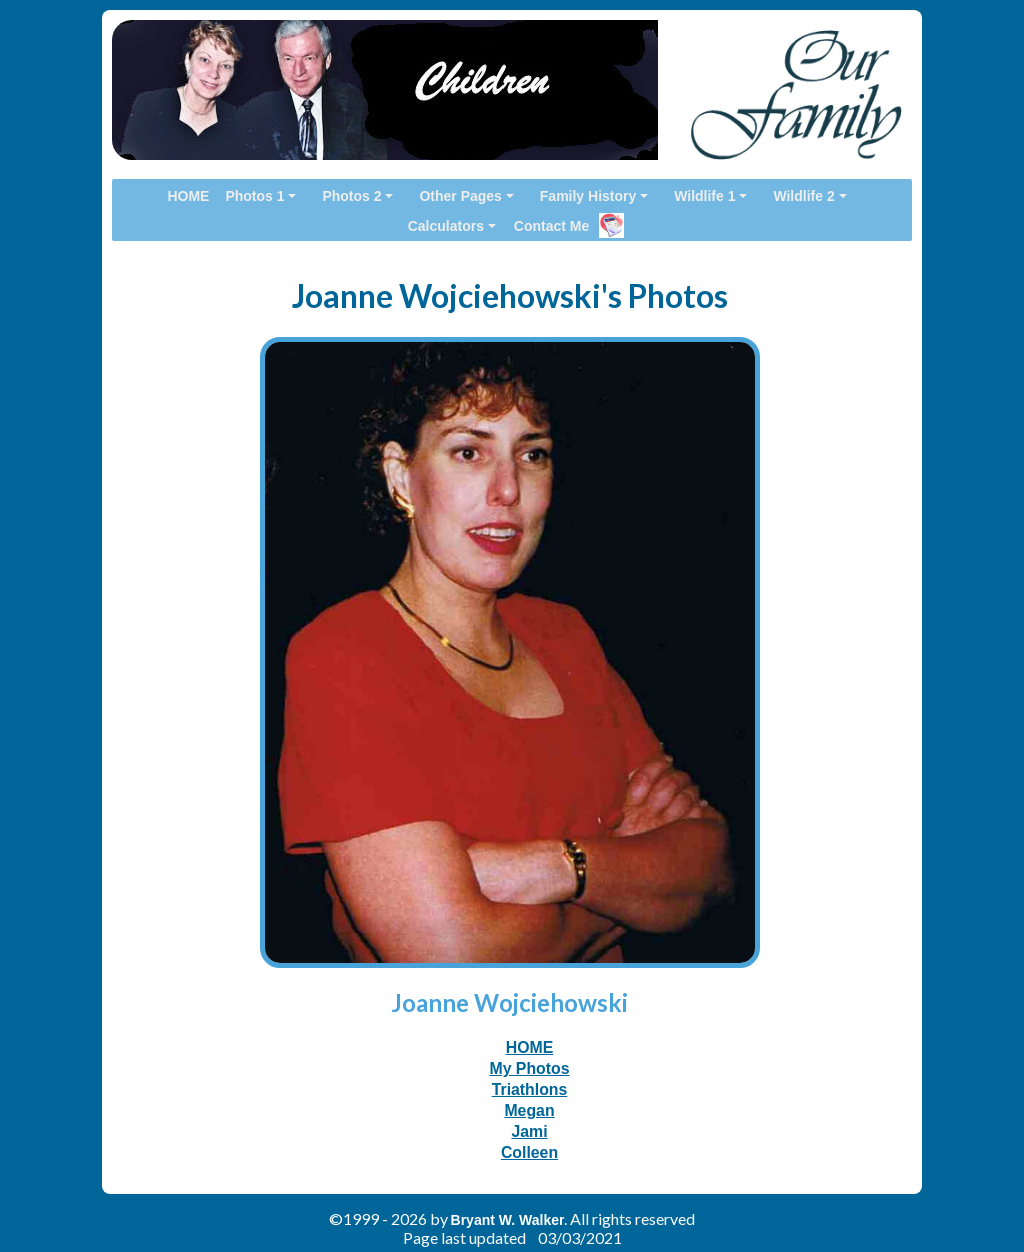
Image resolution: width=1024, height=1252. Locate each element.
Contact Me (551, 226)
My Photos (529, 1068)
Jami (529, 1131)
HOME (530, 1047)
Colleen (529, 1152)
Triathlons (530, 1089)
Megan (529, 1110)
